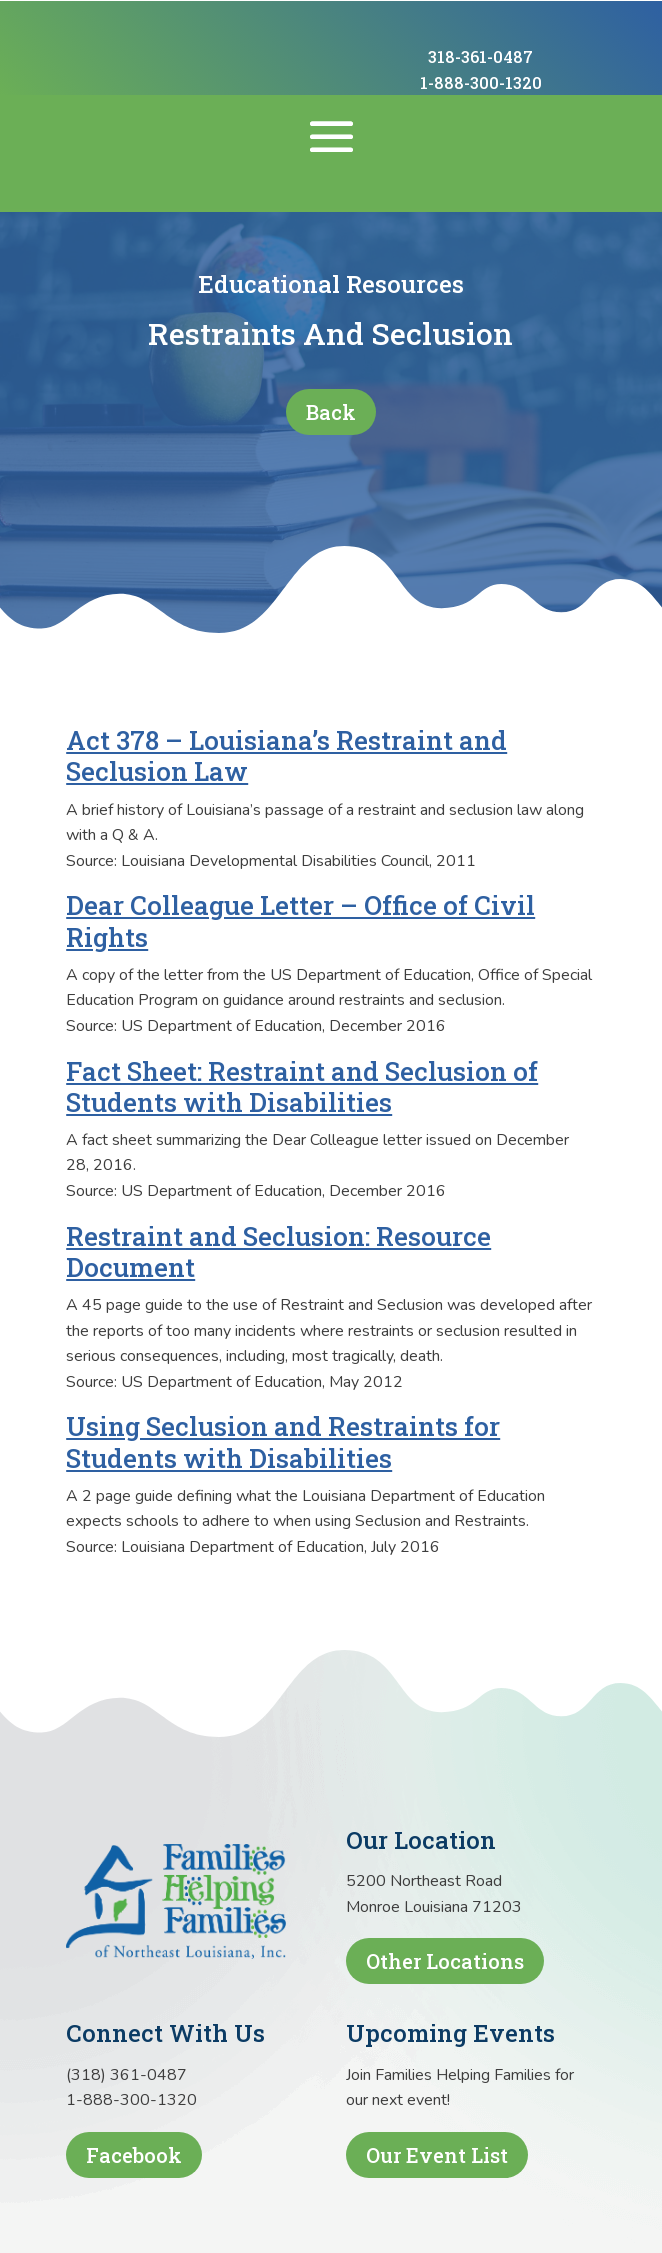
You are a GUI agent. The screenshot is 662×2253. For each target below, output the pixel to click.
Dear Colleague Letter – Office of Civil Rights (300, 920)
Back (331, 412)
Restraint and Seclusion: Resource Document (278, 1251)
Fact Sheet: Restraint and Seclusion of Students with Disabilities (302, 1086)
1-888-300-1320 (481, 82)
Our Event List (437, 2155)
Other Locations (445, 1961)
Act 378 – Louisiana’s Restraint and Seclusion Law (286, 755)
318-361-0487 (480, 56)
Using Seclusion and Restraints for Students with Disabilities (283, 1441)
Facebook (134, 2155)
